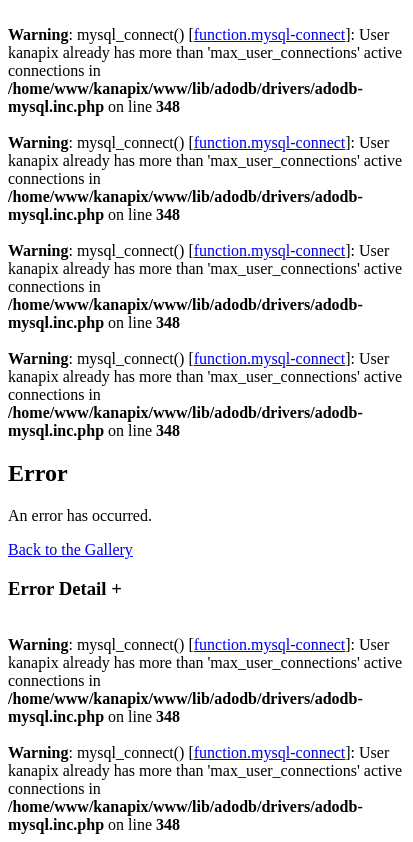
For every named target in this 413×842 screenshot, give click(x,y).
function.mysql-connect (270, 34)
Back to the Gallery (70, 549)
